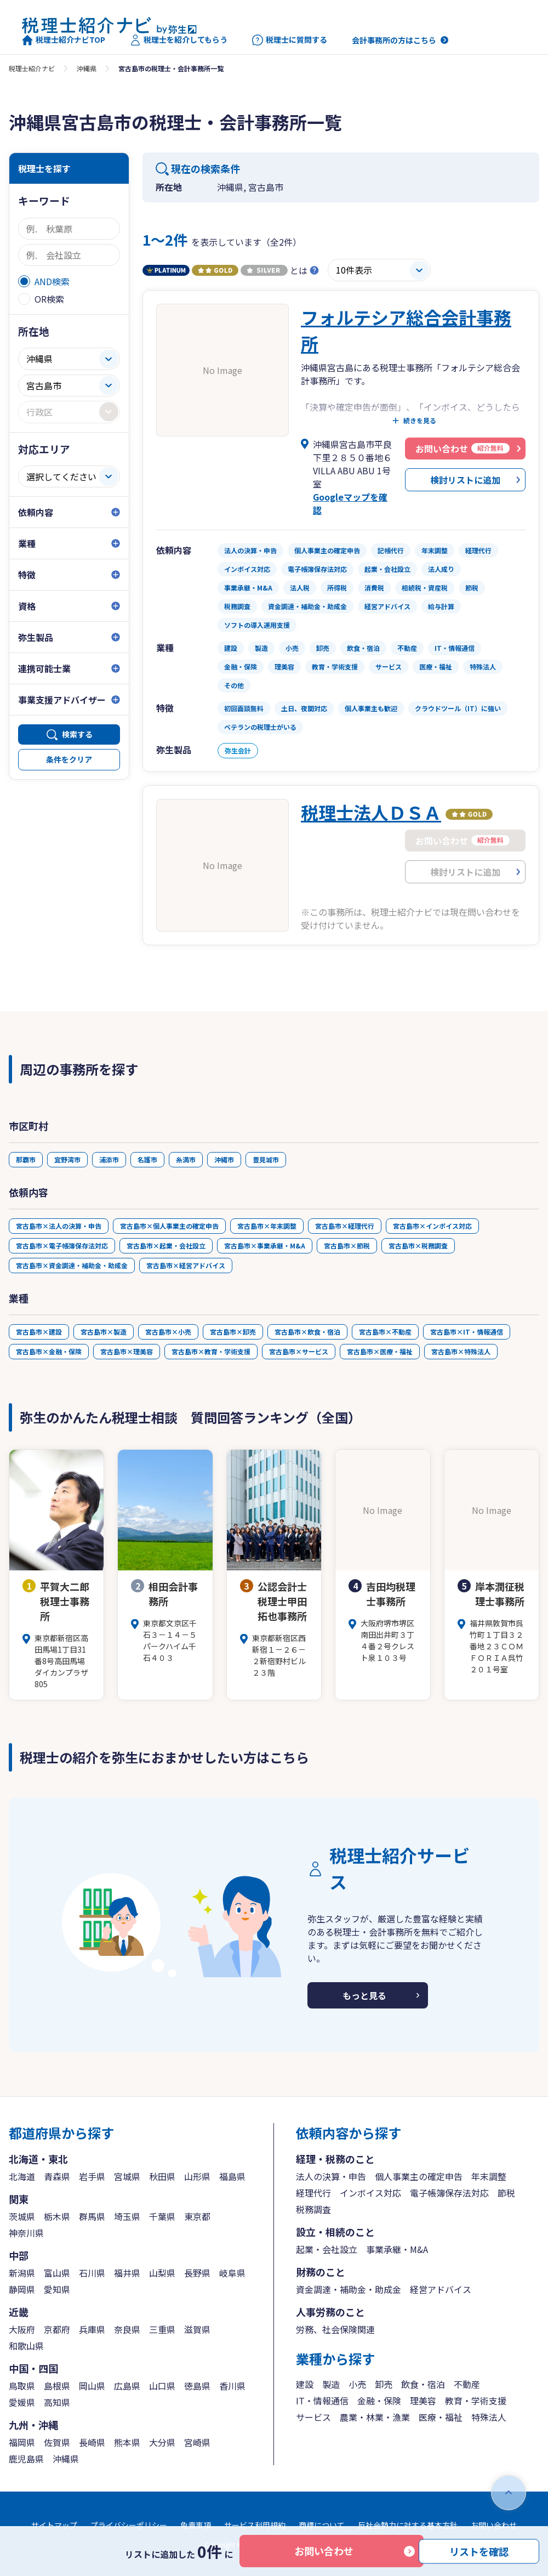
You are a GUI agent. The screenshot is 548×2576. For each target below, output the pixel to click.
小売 (357, 2384)
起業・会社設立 (326, 2249)
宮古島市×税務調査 (418, 1245)
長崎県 (92, 2442)
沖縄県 (86, 68)
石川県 (92, 2272)
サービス (313, 2417)
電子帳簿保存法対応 (449, 2192)
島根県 (57, 2385)
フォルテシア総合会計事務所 (406, 330)
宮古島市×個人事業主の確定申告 (169, 1225)
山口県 (162, 2385)
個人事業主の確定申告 (419, 2176)
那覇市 (26, 1159)
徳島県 (197, 2385)
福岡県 (22, 2442)
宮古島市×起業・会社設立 (166, 1245)
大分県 (162, 2442)
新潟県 (22, 2272)
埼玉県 (127, 2216)
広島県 (127, 2385)
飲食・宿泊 (423, 2384)
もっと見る (364, 1995)
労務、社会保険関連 (335, 2329)
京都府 (57, 2329)
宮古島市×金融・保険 (49, 1351)
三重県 (162, 2329)
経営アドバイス (440, 2289)
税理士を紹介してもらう (178, 40)
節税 (506, 2192)
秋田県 (162, 2176)
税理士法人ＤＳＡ (371, 812)
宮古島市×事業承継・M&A (264, 1245)
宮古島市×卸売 (233, 1331)
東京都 (197, 2216)
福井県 (127, 2272)
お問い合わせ (323, 2551)
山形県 (197, 2176)
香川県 (232, 2385)
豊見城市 (266, 1159)
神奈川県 (26, 2232)
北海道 (22, 2176)
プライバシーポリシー (128, 2525)
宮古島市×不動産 (385, 1331)
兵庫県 (92, 2329)
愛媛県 (22, 2402)
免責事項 (195, 2525)
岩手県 (92, 2176)
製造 (331, 2384)
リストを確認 (479, 2551)
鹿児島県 (26, 2458)
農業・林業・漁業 (375, 2417)
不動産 (467, 2384)
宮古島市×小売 (168, 1331)
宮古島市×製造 (104, 1331)
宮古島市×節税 (347, 1245)
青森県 (57, 2176)
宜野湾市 (67, 1159)
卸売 (383, 2384)
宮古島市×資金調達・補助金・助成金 (72, 1265)
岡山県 (92, 2385)
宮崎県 (197, 2442)
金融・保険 (379, 2400)
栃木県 (57, 2216)
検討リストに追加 (465, 479)
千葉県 (162, 2216)
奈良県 (127, 2329)
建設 (304, 2384)
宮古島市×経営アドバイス (185, 1265)
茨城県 (22, 2216)
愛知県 (57, 2289)
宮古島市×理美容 (126, 1351)
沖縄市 (224, 1159)
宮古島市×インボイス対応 (432, 1225)
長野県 (197, 2272)
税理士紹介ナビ (32, 68)
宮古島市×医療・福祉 (380, 1351)
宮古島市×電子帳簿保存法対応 (62, 1245)
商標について (322, 2525)
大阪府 (22, 2329)
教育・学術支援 (475, 2400)
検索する (77, 734)
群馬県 (92, 2216)
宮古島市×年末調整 (266, 1225)
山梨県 (162, 2272)
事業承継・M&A (397, 2249)
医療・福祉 (441, 2417)
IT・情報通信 (322, 2400)
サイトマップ (54, 2525)
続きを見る (419, 420)
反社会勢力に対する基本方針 (408, 2525)
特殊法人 (488, 2417)
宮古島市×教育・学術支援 (211, 1351)
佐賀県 (57, 2442)
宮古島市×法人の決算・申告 (58, 1225)
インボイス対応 (370, 2192)
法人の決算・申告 (331, 2176)
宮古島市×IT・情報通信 (466, 1331)
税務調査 (313, 2209)
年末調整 (488, 2176)
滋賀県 (197, 2329)
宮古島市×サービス (298, 1351)
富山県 (57, 2272)
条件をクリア (69, 759)
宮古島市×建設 (39, 1331)
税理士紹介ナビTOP (63, 40)
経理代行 (313, 2192)
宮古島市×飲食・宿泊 (307, 1331)
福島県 (232, 2176)
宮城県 (127, 2176)
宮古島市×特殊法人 (460, 1351)
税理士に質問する (289, 40)
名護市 (147, 1159)
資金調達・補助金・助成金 (348, 2289)
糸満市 (186, 1159)
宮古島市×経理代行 (344, 1225)
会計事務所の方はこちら (394, 40)
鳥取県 (22, 2385)
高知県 (57, 2402)
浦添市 (109, 1159)
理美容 (423, 2400)
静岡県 (22, 2289)
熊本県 (127, 2442)
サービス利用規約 (255, 2525)
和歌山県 (26, 2345)
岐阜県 (232, 2272)
